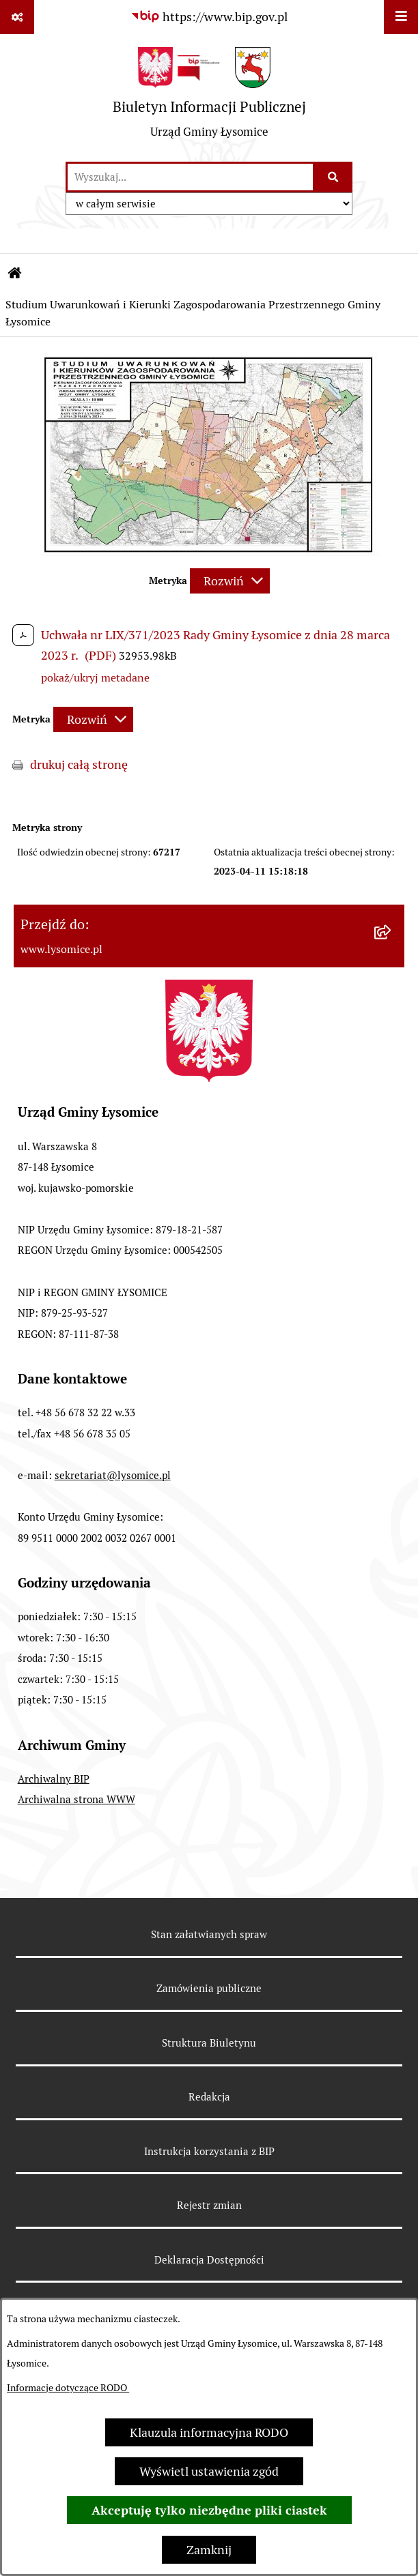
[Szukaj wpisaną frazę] (333, 177)
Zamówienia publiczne (209, 1988)
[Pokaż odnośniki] (17, 17)
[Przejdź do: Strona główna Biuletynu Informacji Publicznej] (15, 273)
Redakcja (209, 2096)
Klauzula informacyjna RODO (209, 2432)
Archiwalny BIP (53, 1778)
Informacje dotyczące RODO (68, 2388)
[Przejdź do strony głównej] (209, 97)
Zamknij (209, 2550)
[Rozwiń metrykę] (230, 581)
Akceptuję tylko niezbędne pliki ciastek (209, 2510)
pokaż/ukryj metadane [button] (95, 678)
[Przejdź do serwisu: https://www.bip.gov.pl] (209, 16)
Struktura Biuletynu (209, 2042)
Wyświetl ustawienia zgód (209, 2471)
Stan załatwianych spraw (209, 1934)
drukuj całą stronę (79, 764)
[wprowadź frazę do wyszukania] (190, 177)
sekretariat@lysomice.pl (113, 1475)
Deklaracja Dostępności (209, 2259)
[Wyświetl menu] (401, 17)
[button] (209, 551)
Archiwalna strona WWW (76, 1799)
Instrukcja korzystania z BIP (209, 2151)
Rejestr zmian (209, 2205)
